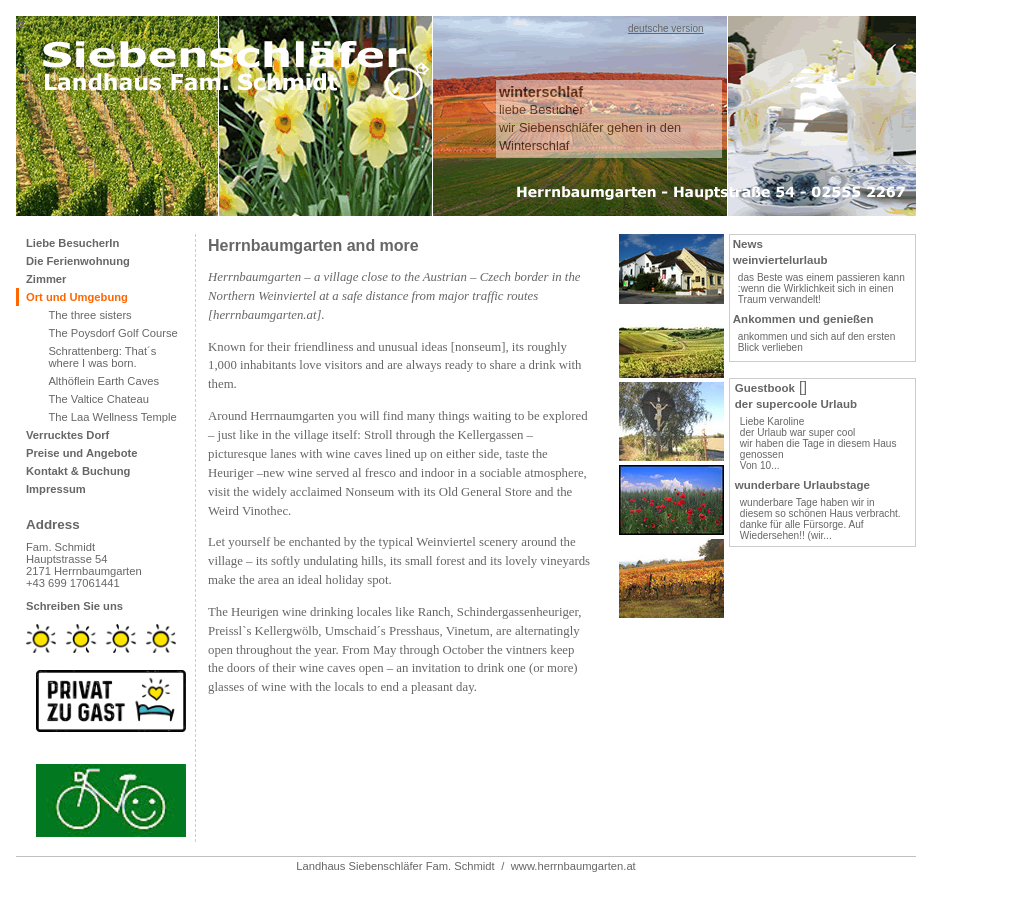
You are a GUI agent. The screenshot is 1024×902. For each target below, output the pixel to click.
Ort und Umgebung (77, 297)
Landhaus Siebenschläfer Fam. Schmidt (395, 866)
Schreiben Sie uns (74, 606)
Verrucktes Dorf (67, 435)
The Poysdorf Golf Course (112, 333)
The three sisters (89, 315)
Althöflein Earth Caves (103, 381)
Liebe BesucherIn (72, 243)
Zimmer (46, 279)
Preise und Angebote (81, 453)
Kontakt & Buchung (78, 471)
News (748, 244)
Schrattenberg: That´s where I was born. (102, 357)
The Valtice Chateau (98, 399)
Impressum (56, 489)
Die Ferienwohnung (78, 261)
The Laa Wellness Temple (112, 417)
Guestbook (765, 388)
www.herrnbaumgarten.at (573, 866)
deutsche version (666, 28)
